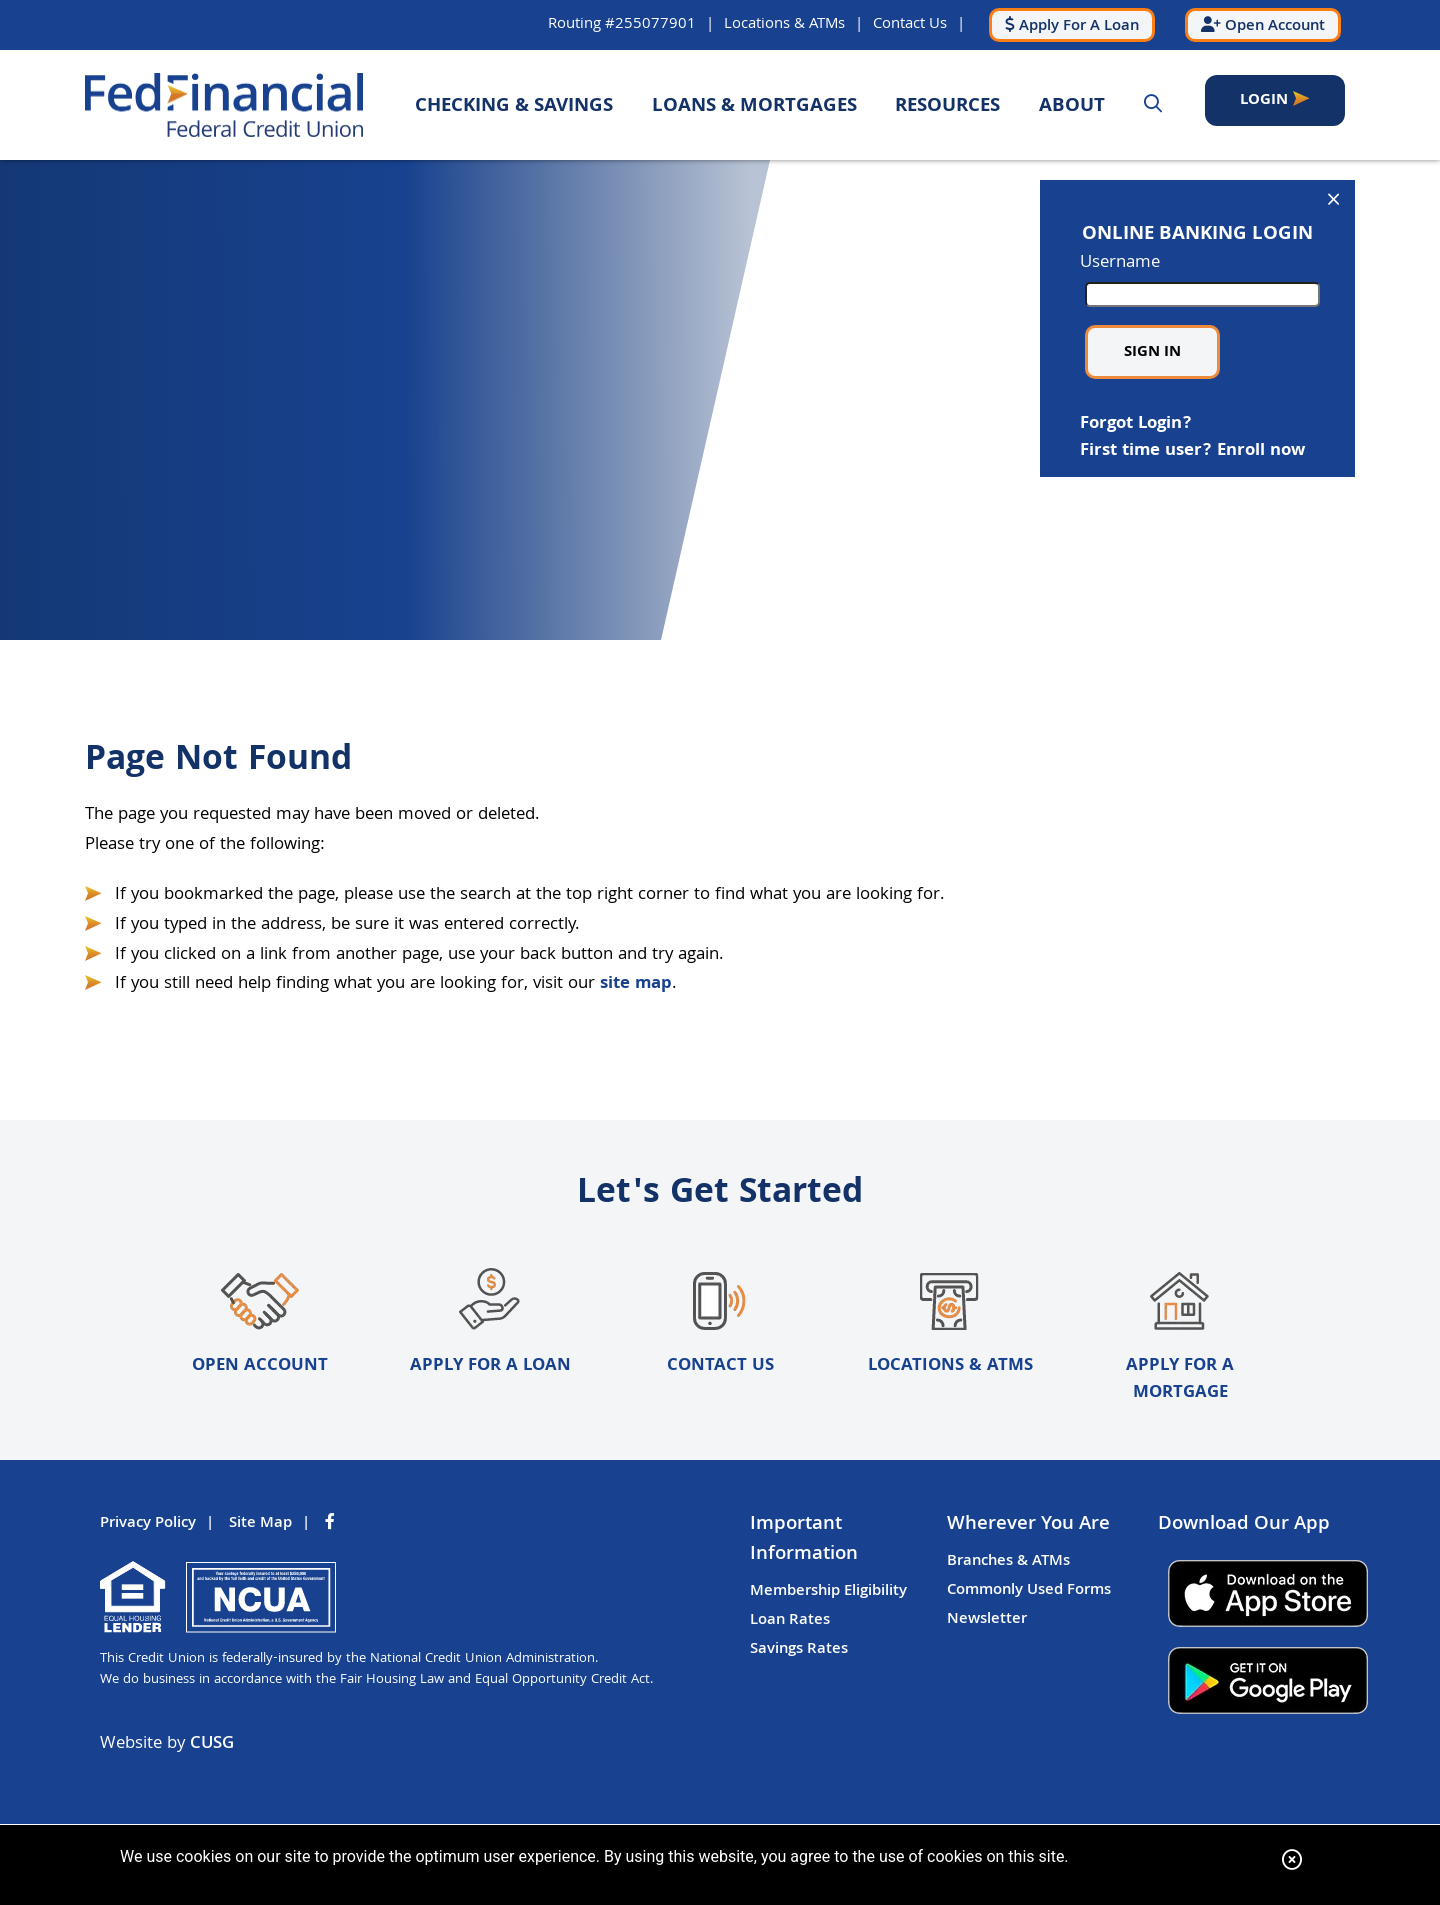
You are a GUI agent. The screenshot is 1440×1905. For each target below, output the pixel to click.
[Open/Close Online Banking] (1333, 202)
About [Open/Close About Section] (1072, 107)
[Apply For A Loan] (1066, 25)
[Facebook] (332, 1525)
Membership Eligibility (828, 1593)
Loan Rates (790, 1622)
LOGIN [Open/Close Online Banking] (1269, 105)
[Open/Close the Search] (1153, 105)
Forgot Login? (1136, 424)
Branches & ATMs (1008, 1563)
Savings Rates (799, 1651)
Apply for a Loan (490, 1324)
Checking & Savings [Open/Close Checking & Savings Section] (514, 107)
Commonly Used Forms (1029, 1592)
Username (1197, 278)
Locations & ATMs (776, 24)
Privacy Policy (148, 1525)
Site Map (260, 1525)
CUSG (212, 1745)
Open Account (260, 1324)
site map (636, 984)
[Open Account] (1261, 25)
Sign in (1152, 352)
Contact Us (902, 24)
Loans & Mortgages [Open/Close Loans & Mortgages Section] (754, 107)
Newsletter (987, 1621)
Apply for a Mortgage (1180, 1338)
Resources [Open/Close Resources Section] (947, 107)
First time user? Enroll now (1192, 451)
